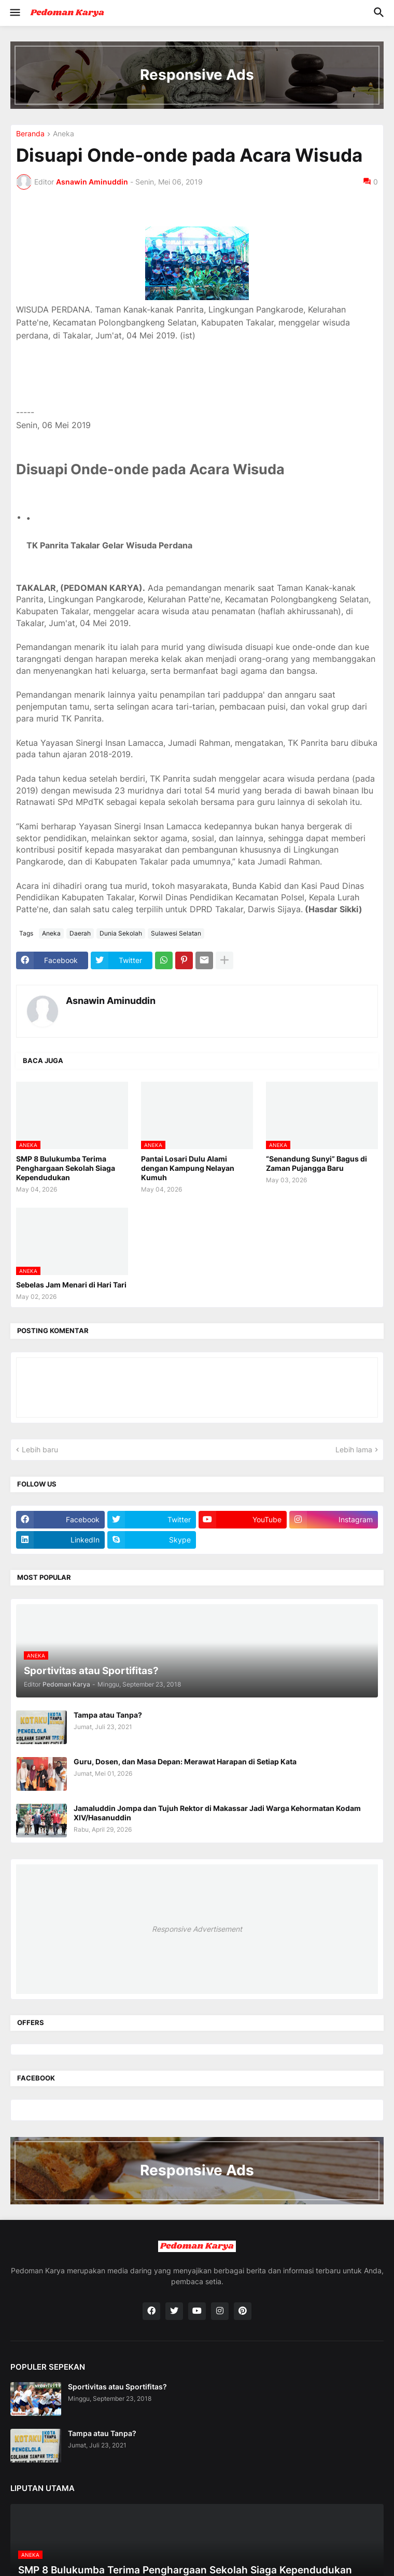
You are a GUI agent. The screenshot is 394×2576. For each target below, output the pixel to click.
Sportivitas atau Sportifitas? (117, 2386)
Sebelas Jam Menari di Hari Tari (71, 1284)
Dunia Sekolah (121, 933)
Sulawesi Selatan (176, 933)
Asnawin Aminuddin (111, 1000)
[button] (14, 13)
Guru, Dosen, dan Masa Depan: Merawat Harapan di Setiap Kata (185, 1761)
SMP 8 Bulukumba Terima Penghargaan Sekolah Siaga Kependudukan (65, 1168)
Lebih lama (353, 1449)
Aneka (63, 134)
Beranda (30, 134)
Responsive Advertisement (197, 1928)
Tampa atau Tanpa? (108, 1714)
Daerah (80, 933)
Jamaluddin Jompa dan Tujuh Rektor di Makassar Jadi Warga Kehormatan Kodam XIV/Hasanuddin (217, 1813)
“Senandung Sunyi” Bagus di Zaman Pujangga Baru (316, 1163)
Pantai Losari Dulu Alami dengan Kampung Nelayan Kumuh (187, 1168)
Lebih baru (40, 1449)
